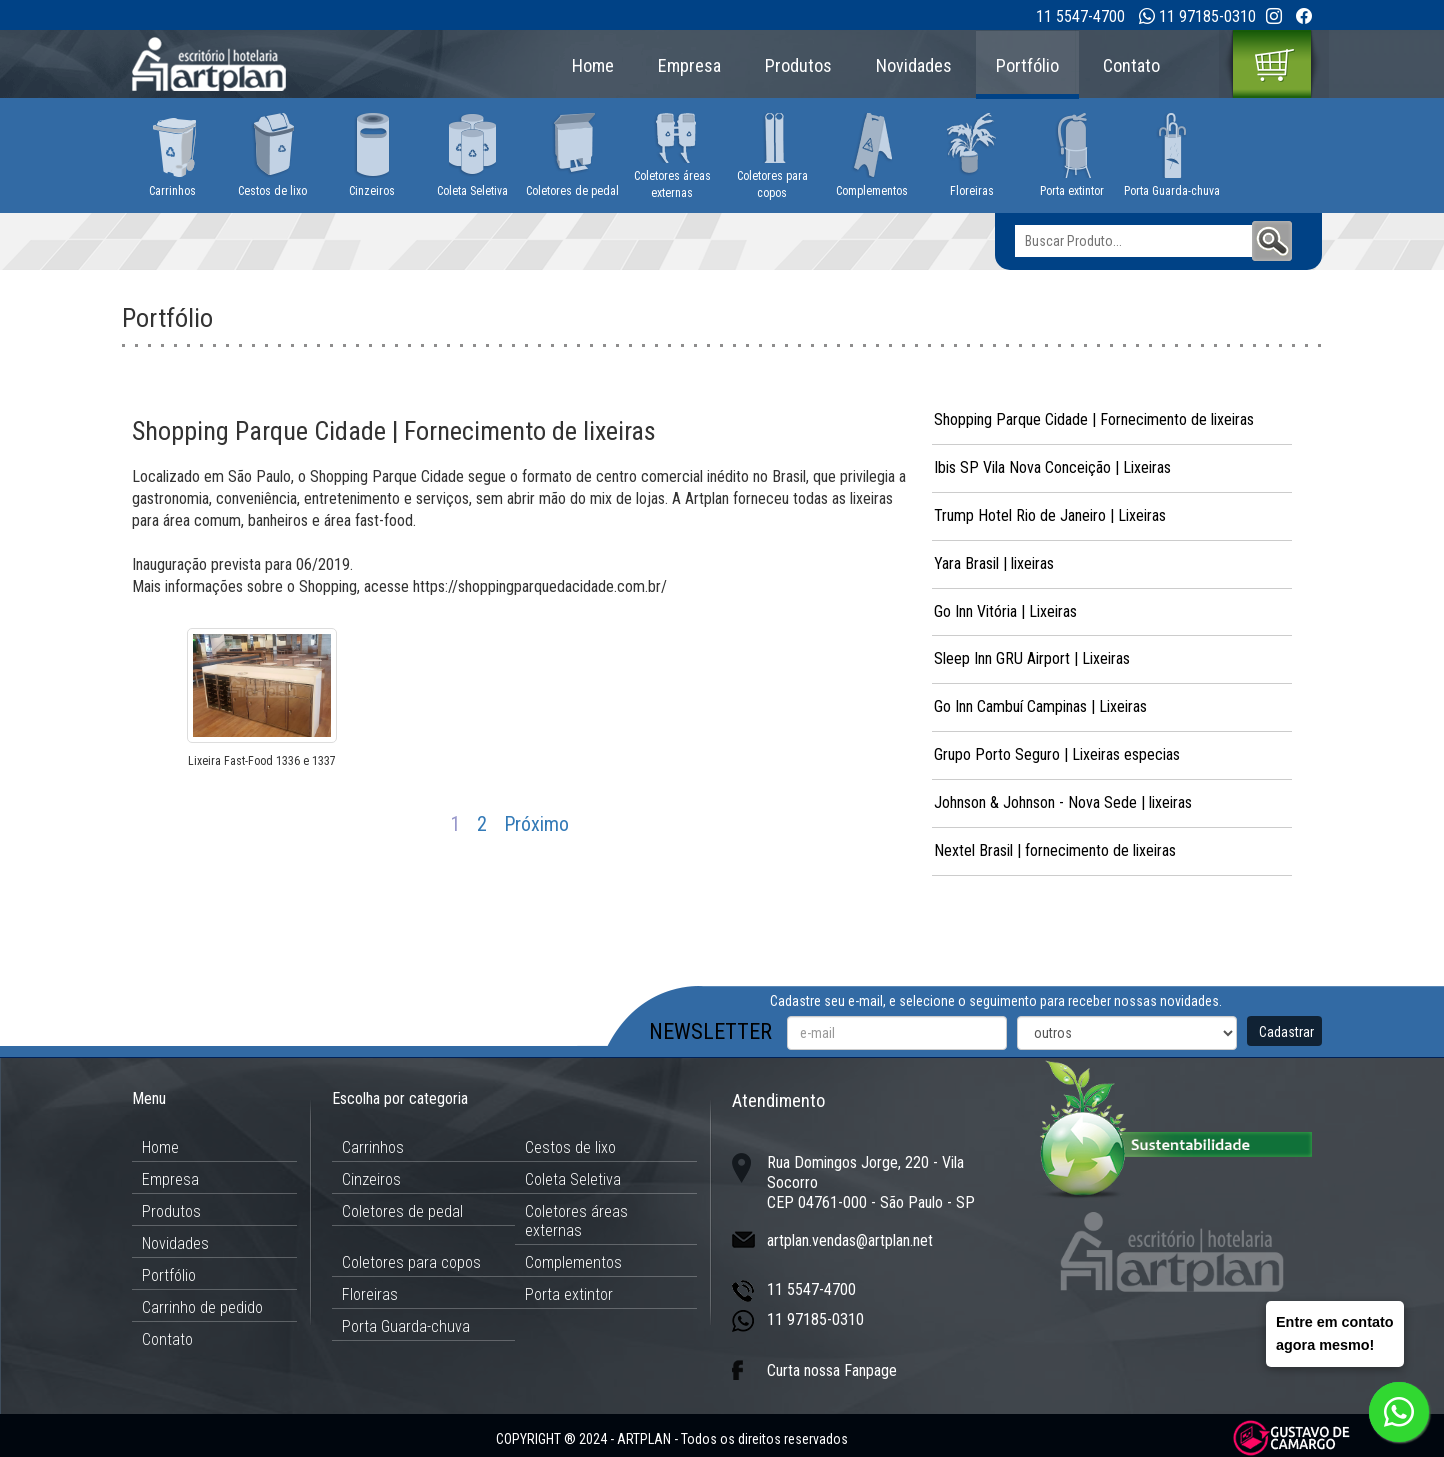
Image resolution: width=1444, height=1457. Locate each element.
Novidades (914, 65)
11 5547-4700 (1080, 16)
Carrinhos (373, 1147)
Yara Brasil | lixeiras (994, 563)
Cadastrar (1286, 1032)
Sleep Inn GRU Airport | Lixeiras (1032, 658)
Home (593, 65)
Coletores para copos (411, 1262)
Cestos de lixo (570, 1147)
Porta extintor (569, 1294)
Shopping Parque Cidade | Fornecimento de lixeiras (1094, 419)
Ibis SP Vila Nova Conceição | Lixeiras (1052, 467)
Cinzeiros (371, 1179)
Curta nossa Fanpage (832, 1370)
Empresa (689, 65)
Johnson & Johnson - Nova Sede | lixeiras (1063, 802)
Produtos (798, 65)
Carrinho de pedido (202, 1307)
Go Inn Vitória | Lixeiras (1005, 611)
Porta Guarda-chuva (406, 1326)
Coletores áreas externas (576, 1221)
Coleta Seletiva (573, 1179)
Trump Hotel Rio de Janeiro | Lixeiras (1050, 515)
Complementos (573, 1262)
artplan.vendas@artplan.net (850, 1240)
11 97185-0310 (1207, 16)
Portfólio (1027, 65)
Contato (1131, 65)
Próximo (536, 824)
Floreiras (370, 1294)
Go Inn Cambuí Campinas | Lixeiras (1040, 706)
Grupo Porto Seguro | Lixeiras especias (1057, 754)
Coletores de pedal (402, 1211)
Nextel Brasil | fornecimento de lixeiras (1055, 850)
